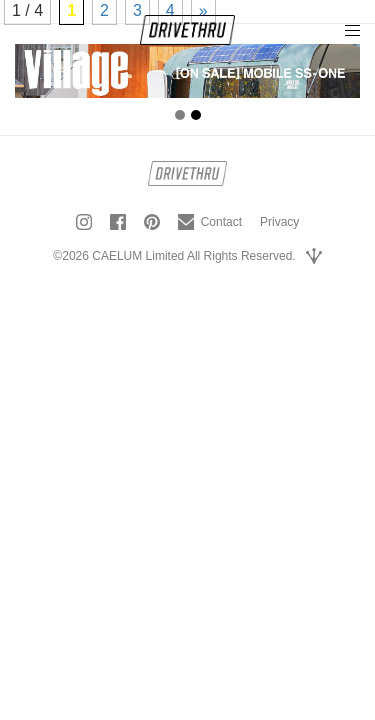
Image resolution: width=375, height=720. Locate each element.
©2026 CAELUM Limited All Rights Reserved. (174, 256)
